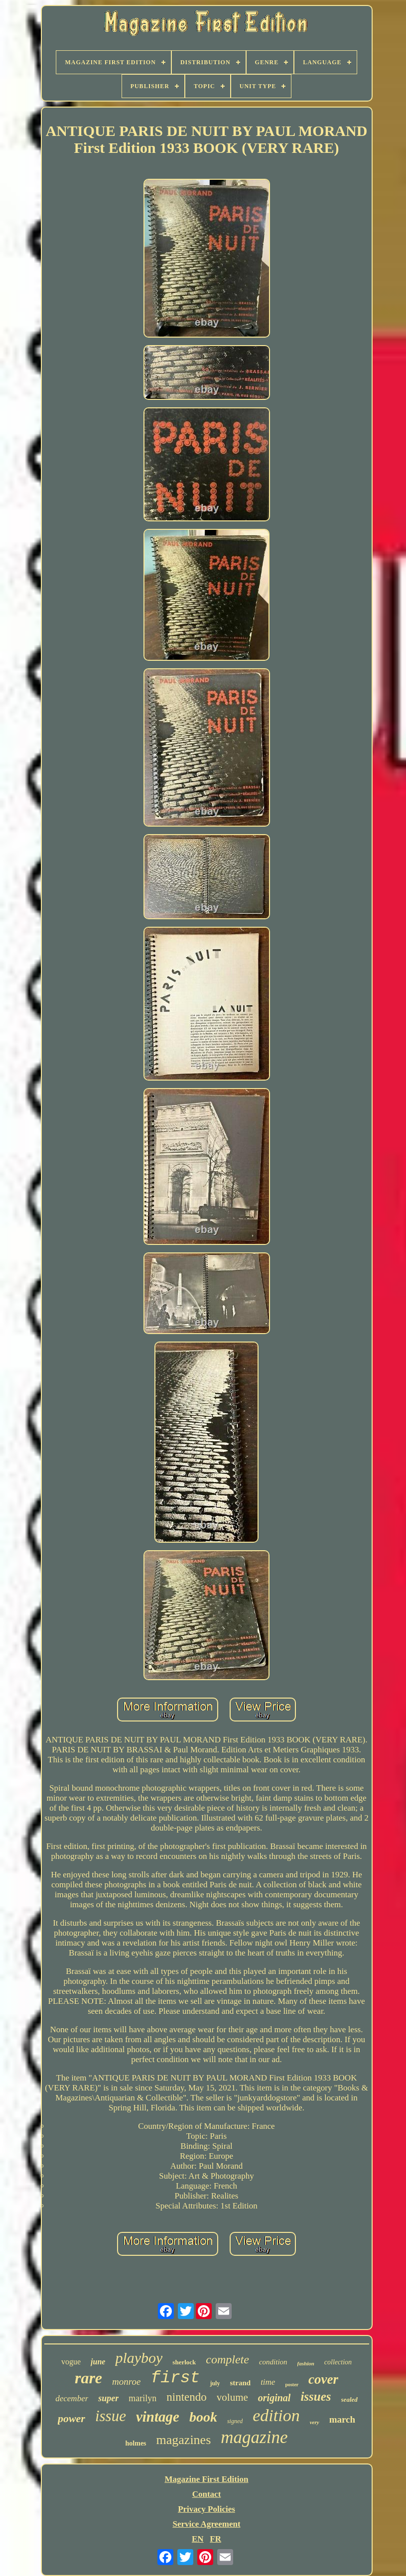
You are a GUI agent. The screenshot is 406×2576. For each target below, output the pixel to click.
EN (198, 2539)
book (203, 2417)
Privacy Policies (206, 2509)
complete (227, 2359)
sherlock (184, 2362)
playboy (138, 2357)
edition (276, 2415)
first (175, 2378)
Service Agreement (206, 2524)
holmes (136, 2443)
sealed (349, 2399)
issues (315, 2396)
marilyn (142, 2398)
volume (232, 2397)
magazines (183, 2440)
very (314, 2422)
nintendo (186, 2397)
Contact (206, 2494)
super (108, 2398)
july (215, 2383)
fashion (305, 2363)
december (71, 2398)
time (268, 2382)
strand (240, 2383)
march (342, 2419)
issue (110, 2416)
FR (215, 2539)
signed (235, 2421)
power (71, 2418)
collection (338, 2362)
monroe (126, 2381)
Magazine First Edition (206, 2479)
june (98, 2361)
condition (273, 2362)
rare (88, 2378)
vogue (71, 2361)
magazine (254, 2437)
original (274, 2397)
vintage (157, 2417)
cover (323, 2379)
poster (291, 2384)
